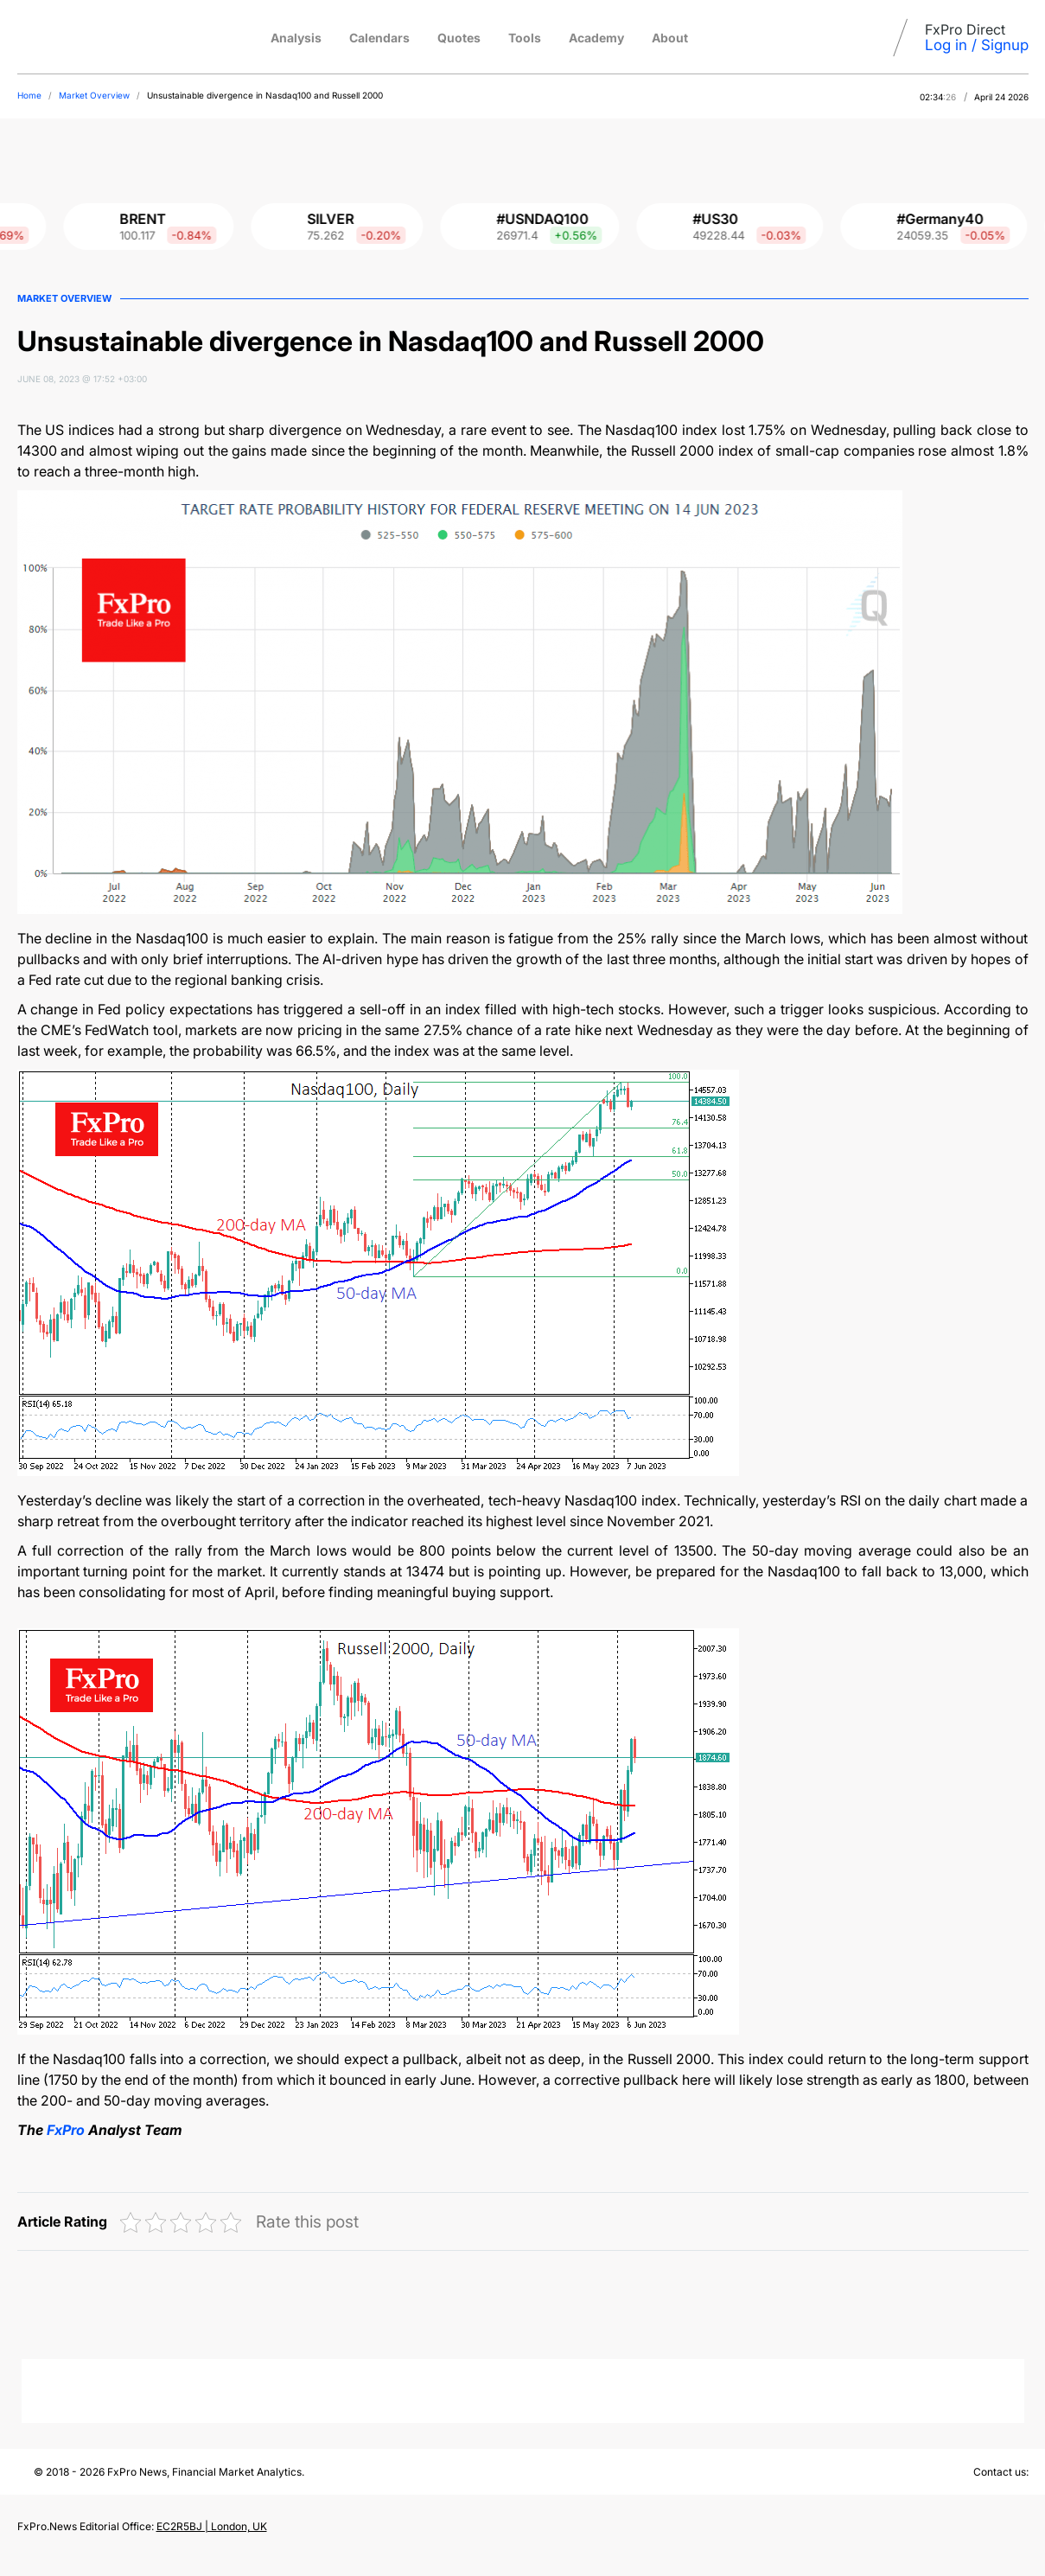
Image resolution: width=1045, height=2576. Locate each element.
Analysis (296, 37)
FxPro (66, 2129)
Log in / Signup (977, 45)
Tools (524, 37)
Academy (596, 37)
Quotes (459, 37)
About (670, 37)
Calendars (379, 37)
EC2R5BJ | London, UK (211, 2526)
